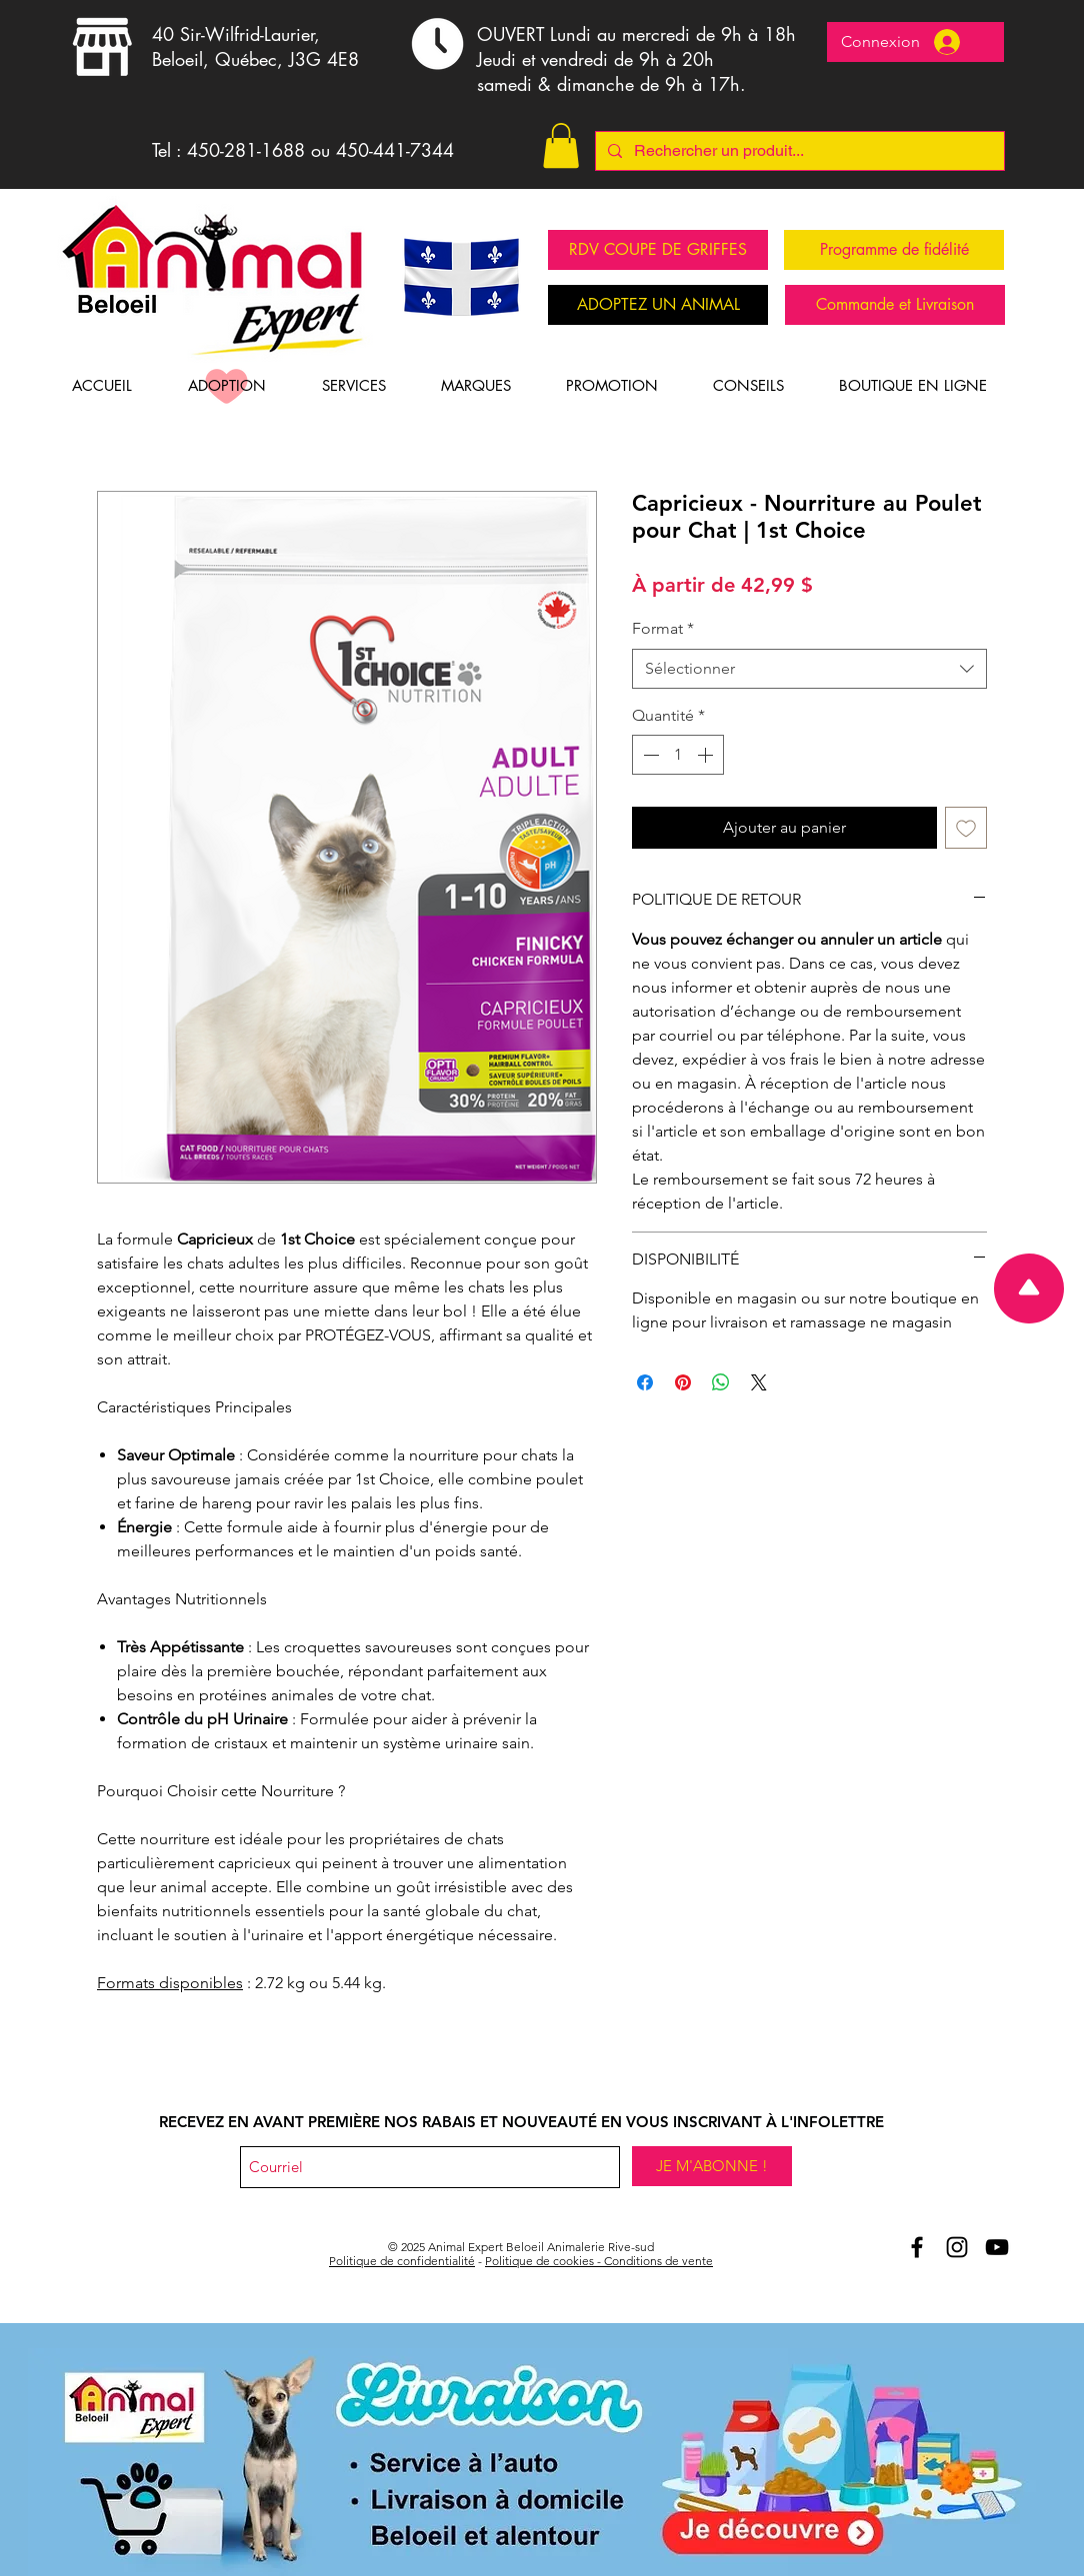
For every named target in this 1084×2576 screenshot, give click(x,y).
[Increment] (707, 755)
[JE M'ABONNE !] (712, 2166)
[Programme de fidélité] (894, 250)
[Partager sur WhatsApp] (721, 1382)
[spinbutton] (678, 755)
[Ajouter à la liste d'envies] (966, 828)
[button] (561, 145)
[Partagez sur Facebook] (645, 1382)
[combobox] (809, 669)
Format (663, 628)
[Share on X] (759, 1382)
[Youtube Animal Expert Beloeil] (997, 2247)
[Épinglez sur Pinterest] (683, 1382)
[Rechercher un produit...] (798, 151)
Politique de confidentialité (402, 2260)
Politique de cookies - (544, 2260)
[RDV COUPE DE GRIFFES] (658, 250)
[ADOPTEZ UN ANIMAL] (658, 305)
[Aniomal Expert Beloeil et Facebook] (917, 2247)
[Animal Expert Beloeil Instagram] (957, 2247)
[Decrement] (649, 755)
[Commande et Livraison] (895, 305)
